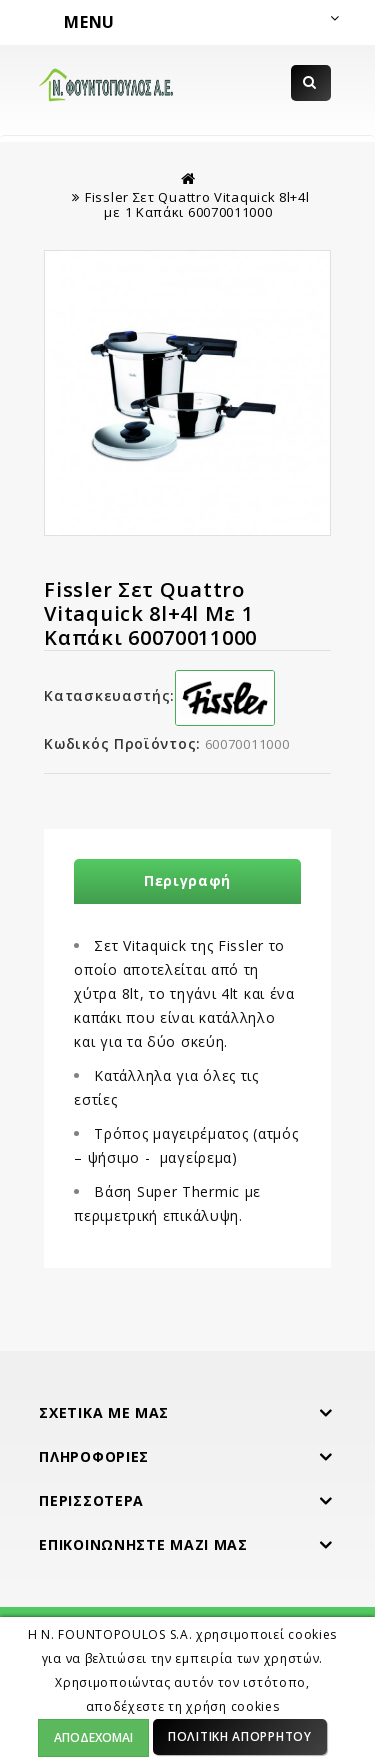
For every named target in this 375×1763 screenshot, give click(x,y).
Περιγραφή (187, 880)
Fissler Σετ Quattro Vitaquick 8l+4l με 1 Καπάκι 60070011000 (197, 204)
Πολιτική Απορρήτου (240, 1736)
